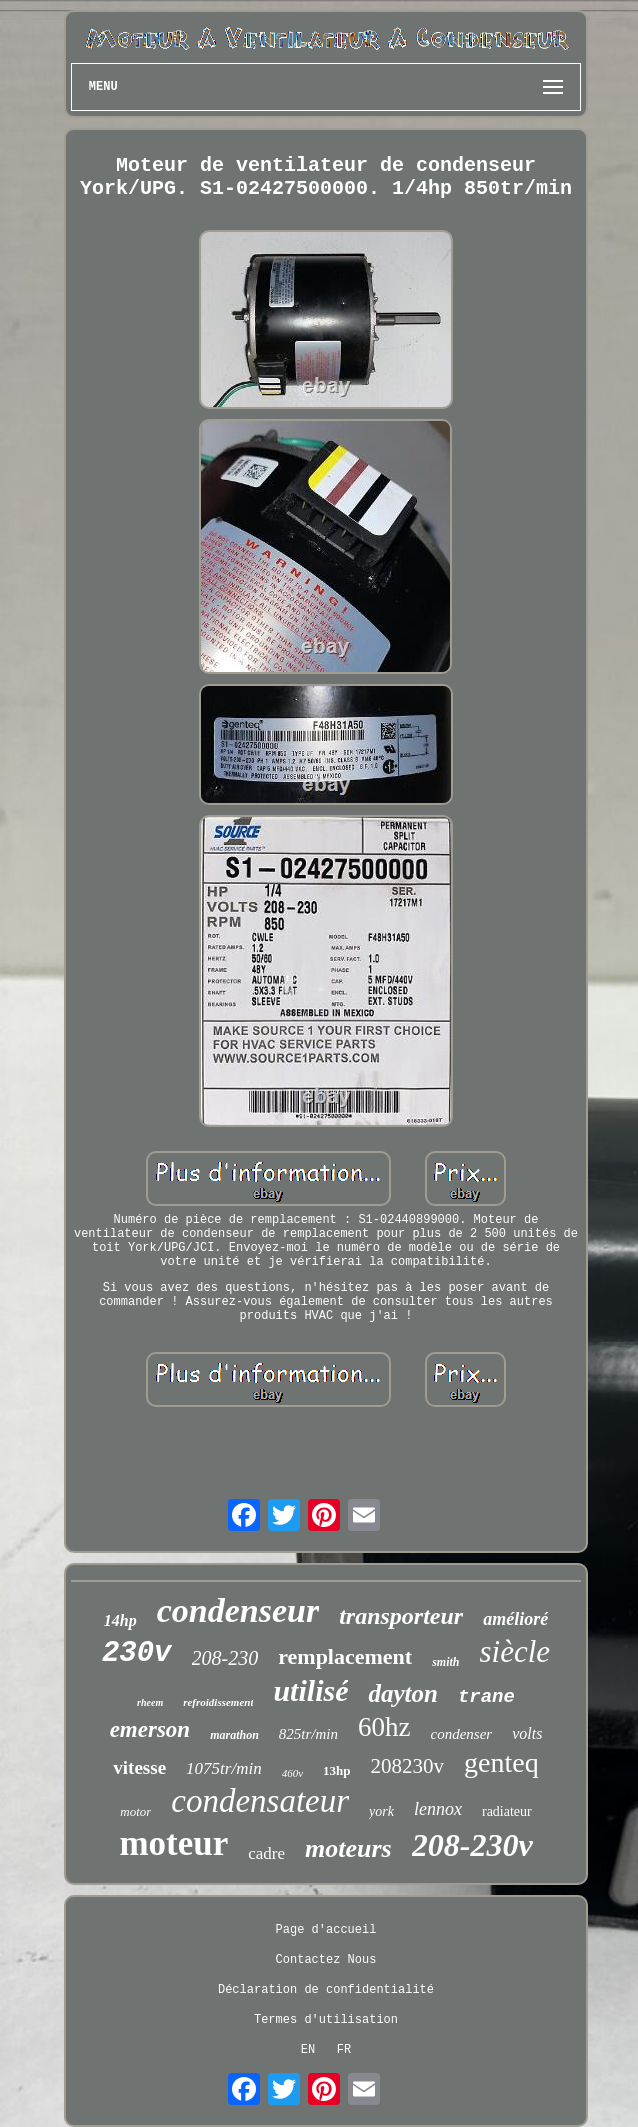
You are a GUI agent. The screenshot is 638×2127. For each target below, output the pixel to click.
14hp (120, 1620)
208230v (408, 1766)
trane (486, 1697)
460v (292, 1773)
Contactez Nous (326, 1960)
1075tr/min (224, 1768)
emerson (150, 1729)
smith (445, 1662)
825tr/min (308, 1734)
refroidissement (218, 1702)
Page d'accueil (326, 1930)
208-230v (472, 1845)
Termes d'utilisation (326, 2020)
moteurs (348, 1848)
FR (344, 2050)
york (381, 1811)
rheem (150, 1702)
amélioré (515, 1619)
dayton (402, 1693)
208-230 (225, 1658)
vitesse (139, 1767)
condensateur (260, 1801)
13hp (336, 1770)
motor (135, 1811)
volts (527, 1733)
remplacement (345, 1656)
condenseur (238, 1610)
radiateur (507, 1811)
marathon (234, 1735)
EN (308, 2050)
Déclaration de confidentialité (326, 1990)
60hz (384, 1727)
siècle (515, 1651)
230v (137, 1653)
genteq (501, 1762)
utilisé (310, 1690)
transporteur (401, 1616)
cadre (266, 1853)
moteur (173, 1843)
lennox (438, 1809)
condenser (461, 1734)
